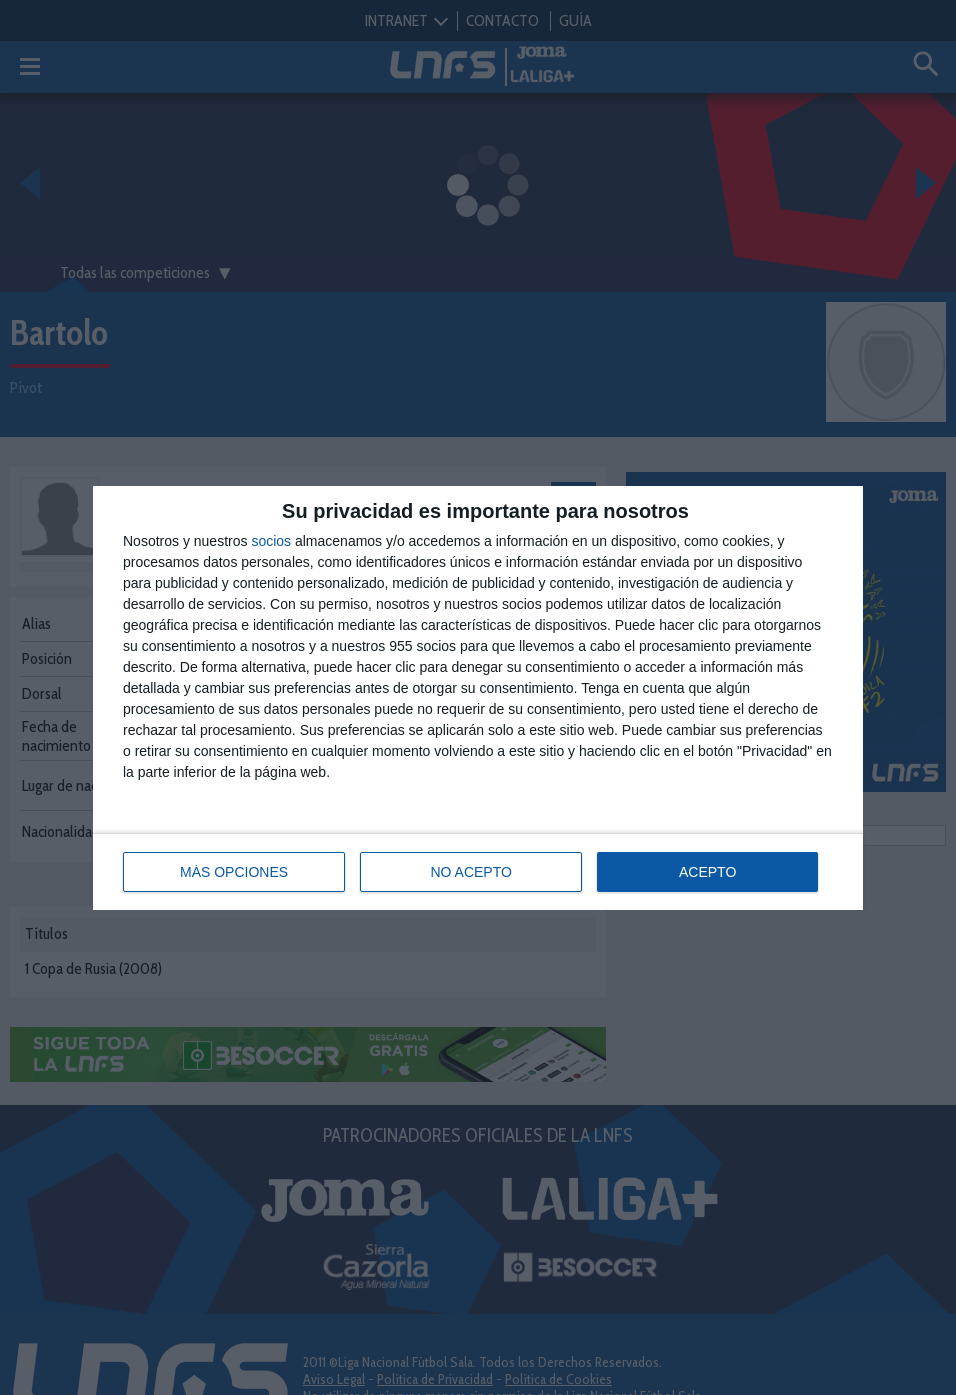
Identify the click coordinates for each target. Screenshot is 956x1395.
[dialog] (478, 698)
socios (271, 541)
